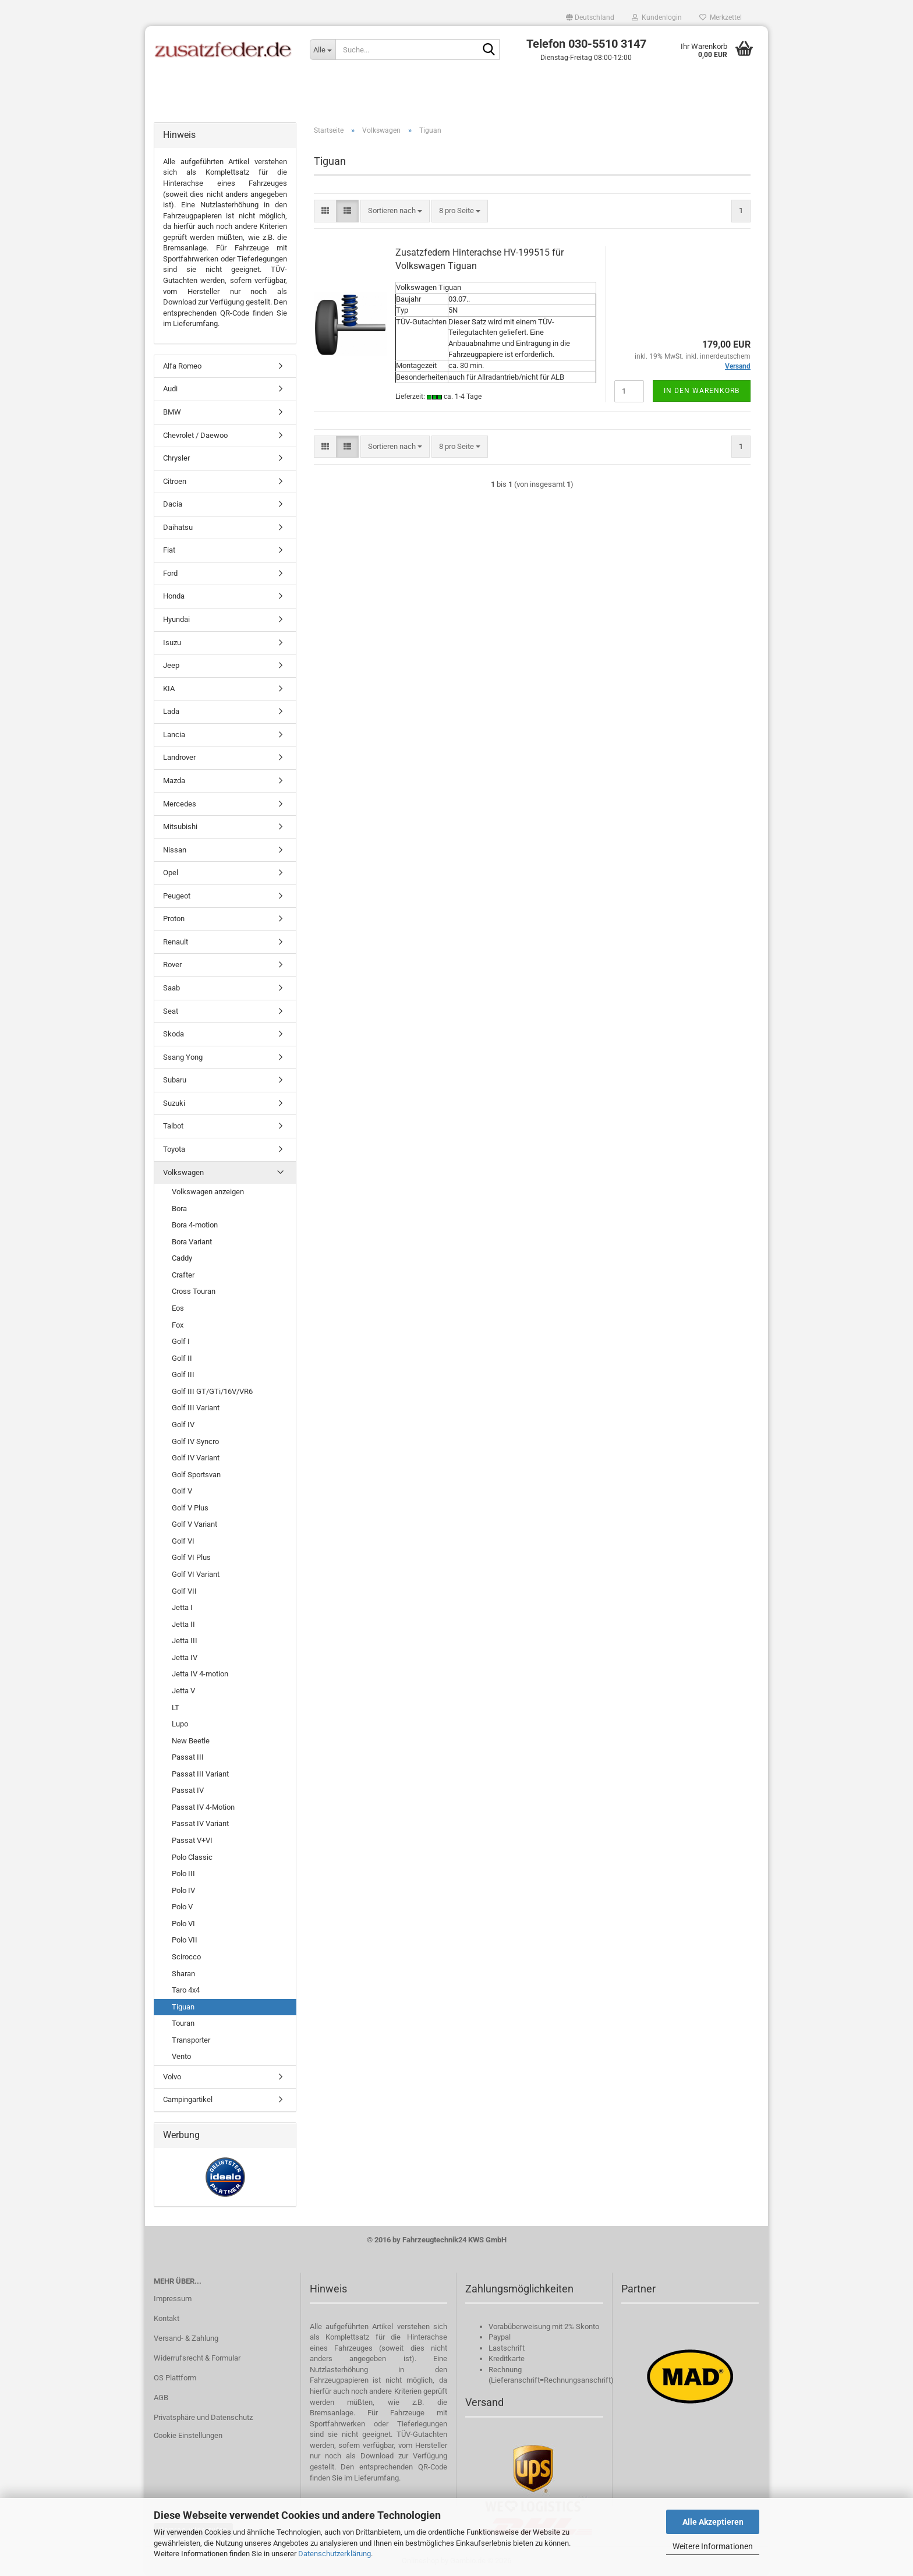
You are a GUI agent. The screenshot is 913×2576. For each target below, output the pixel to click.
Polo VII (184, 1939)
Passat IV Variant (200, 1823)
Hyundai (176, 619)
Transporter (191, 2040)
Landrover (179, 757)
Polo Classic (192, 1857)
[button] (590, 17)
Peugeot (176, 895)
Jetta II (183, 1624)
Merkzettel (720, 17)
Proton (174, 918)
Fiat (169, 550)
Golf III (183, 1374)
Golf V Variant (194, 1524)
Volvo (172, 2076)
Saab (171, 987)
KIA (169, 688)
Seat (170, 1011)
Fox (177, 1325)
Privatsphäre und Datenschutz (203, 2417)
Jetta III (184, 1640)
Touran (183, 2023)
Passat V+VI (192, 1840)
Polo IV (183, 1890)
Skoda (173, 1033)
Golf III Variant (196, 1407)
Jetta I (182, 1607)
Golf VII (184, 1591)
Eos (178, 1308)
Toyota (174, 1149)
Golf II (182, 1358)
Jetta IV (184, 1657)
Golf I (181, 1341)
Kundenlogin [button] (657, 17)
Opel (170, 872)
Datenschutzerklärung (334, 2553)
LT (175, 1707)
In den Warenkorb (701, 391)
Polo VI (183, 1923)
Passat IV (188, 1790)
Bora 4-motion (195, 1224)
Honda (174, 596)
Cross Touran (193, 1291)
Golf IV (183, 1424)
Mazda (174, 780)
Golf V (182, 1491)
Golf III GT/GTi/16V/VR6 (212, 1391)
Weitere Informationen (713, 2546)
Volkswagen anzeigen (208, 1191)
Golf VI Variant (196, 1574)
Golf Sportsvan (196, 1474)
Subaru (174, 1079)
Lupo (180, 1723)
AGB (161, 2397)
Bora (179, 1208)
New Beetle (191, 1740)
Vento (181, 2056)
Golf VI (183, 1541)
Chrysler (176, 458)
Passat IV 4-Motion (203, 1807)
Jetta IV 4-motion (200, 1673)
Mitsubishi (180, 826)
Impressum (173, 2298)
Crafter (183, 1275)
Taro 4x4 (186, 1990)
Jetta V (183, 1690)
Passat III (188, 1757)
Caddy (182, 1258)
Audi (170, 388)
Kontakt (166, 2318)
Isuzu (172, 642)
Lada (171, 711)
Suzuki (174, 1103)
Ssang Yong (183, 1057)
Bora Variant (192, 1241)
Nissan (174, 849)
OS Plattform (175, 2377)
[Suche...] (322, 49)
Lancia (174, 734)
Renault (175, 941)
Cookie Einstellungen (188, 2435)
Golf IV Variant (196, 1457)
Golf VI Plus (191, 1557)
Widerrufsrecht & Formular (197, 2358)
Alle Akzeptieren (713, 2522)
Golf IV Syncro (195, 1441)
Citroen (174, 481)
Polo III (183, 1873)
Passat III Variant (200, 1774)
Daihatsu (178, 527)
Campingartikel (188, 2099)
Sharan (183, 1973)
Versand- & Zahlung (186, 2338)
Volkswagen (183, 1172)
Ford (170, 573)
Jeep (171, 665)
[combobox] (395, 211)
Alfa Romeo (182, 366)
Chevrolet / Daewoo (195, 435)
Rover (172, 964)
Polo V (182, 1906)
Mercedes (179, 803)
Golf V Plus (190, 1507)
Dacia (172, 504)
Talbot (173, 1125)
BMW (172, 412)
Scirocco (186, 1956)
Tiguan (183, 2006)
